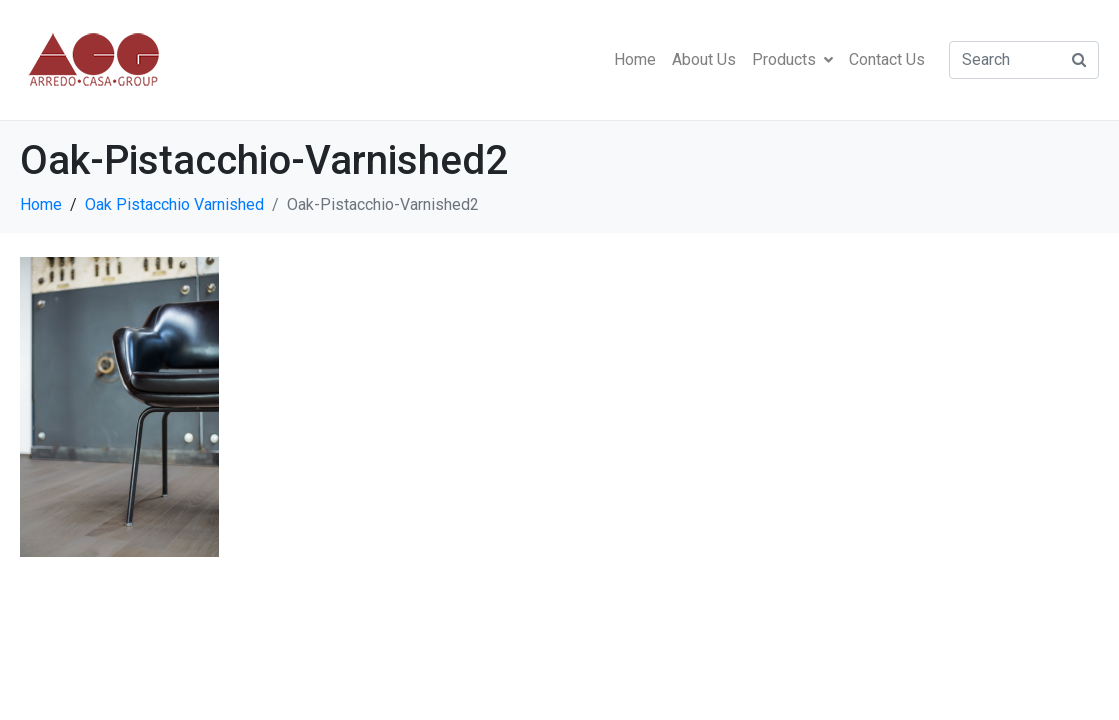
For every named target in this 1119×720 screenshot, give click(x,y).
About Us (704, 59)
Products (792, 59)
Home (635, 59)
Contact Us (887, 59)
